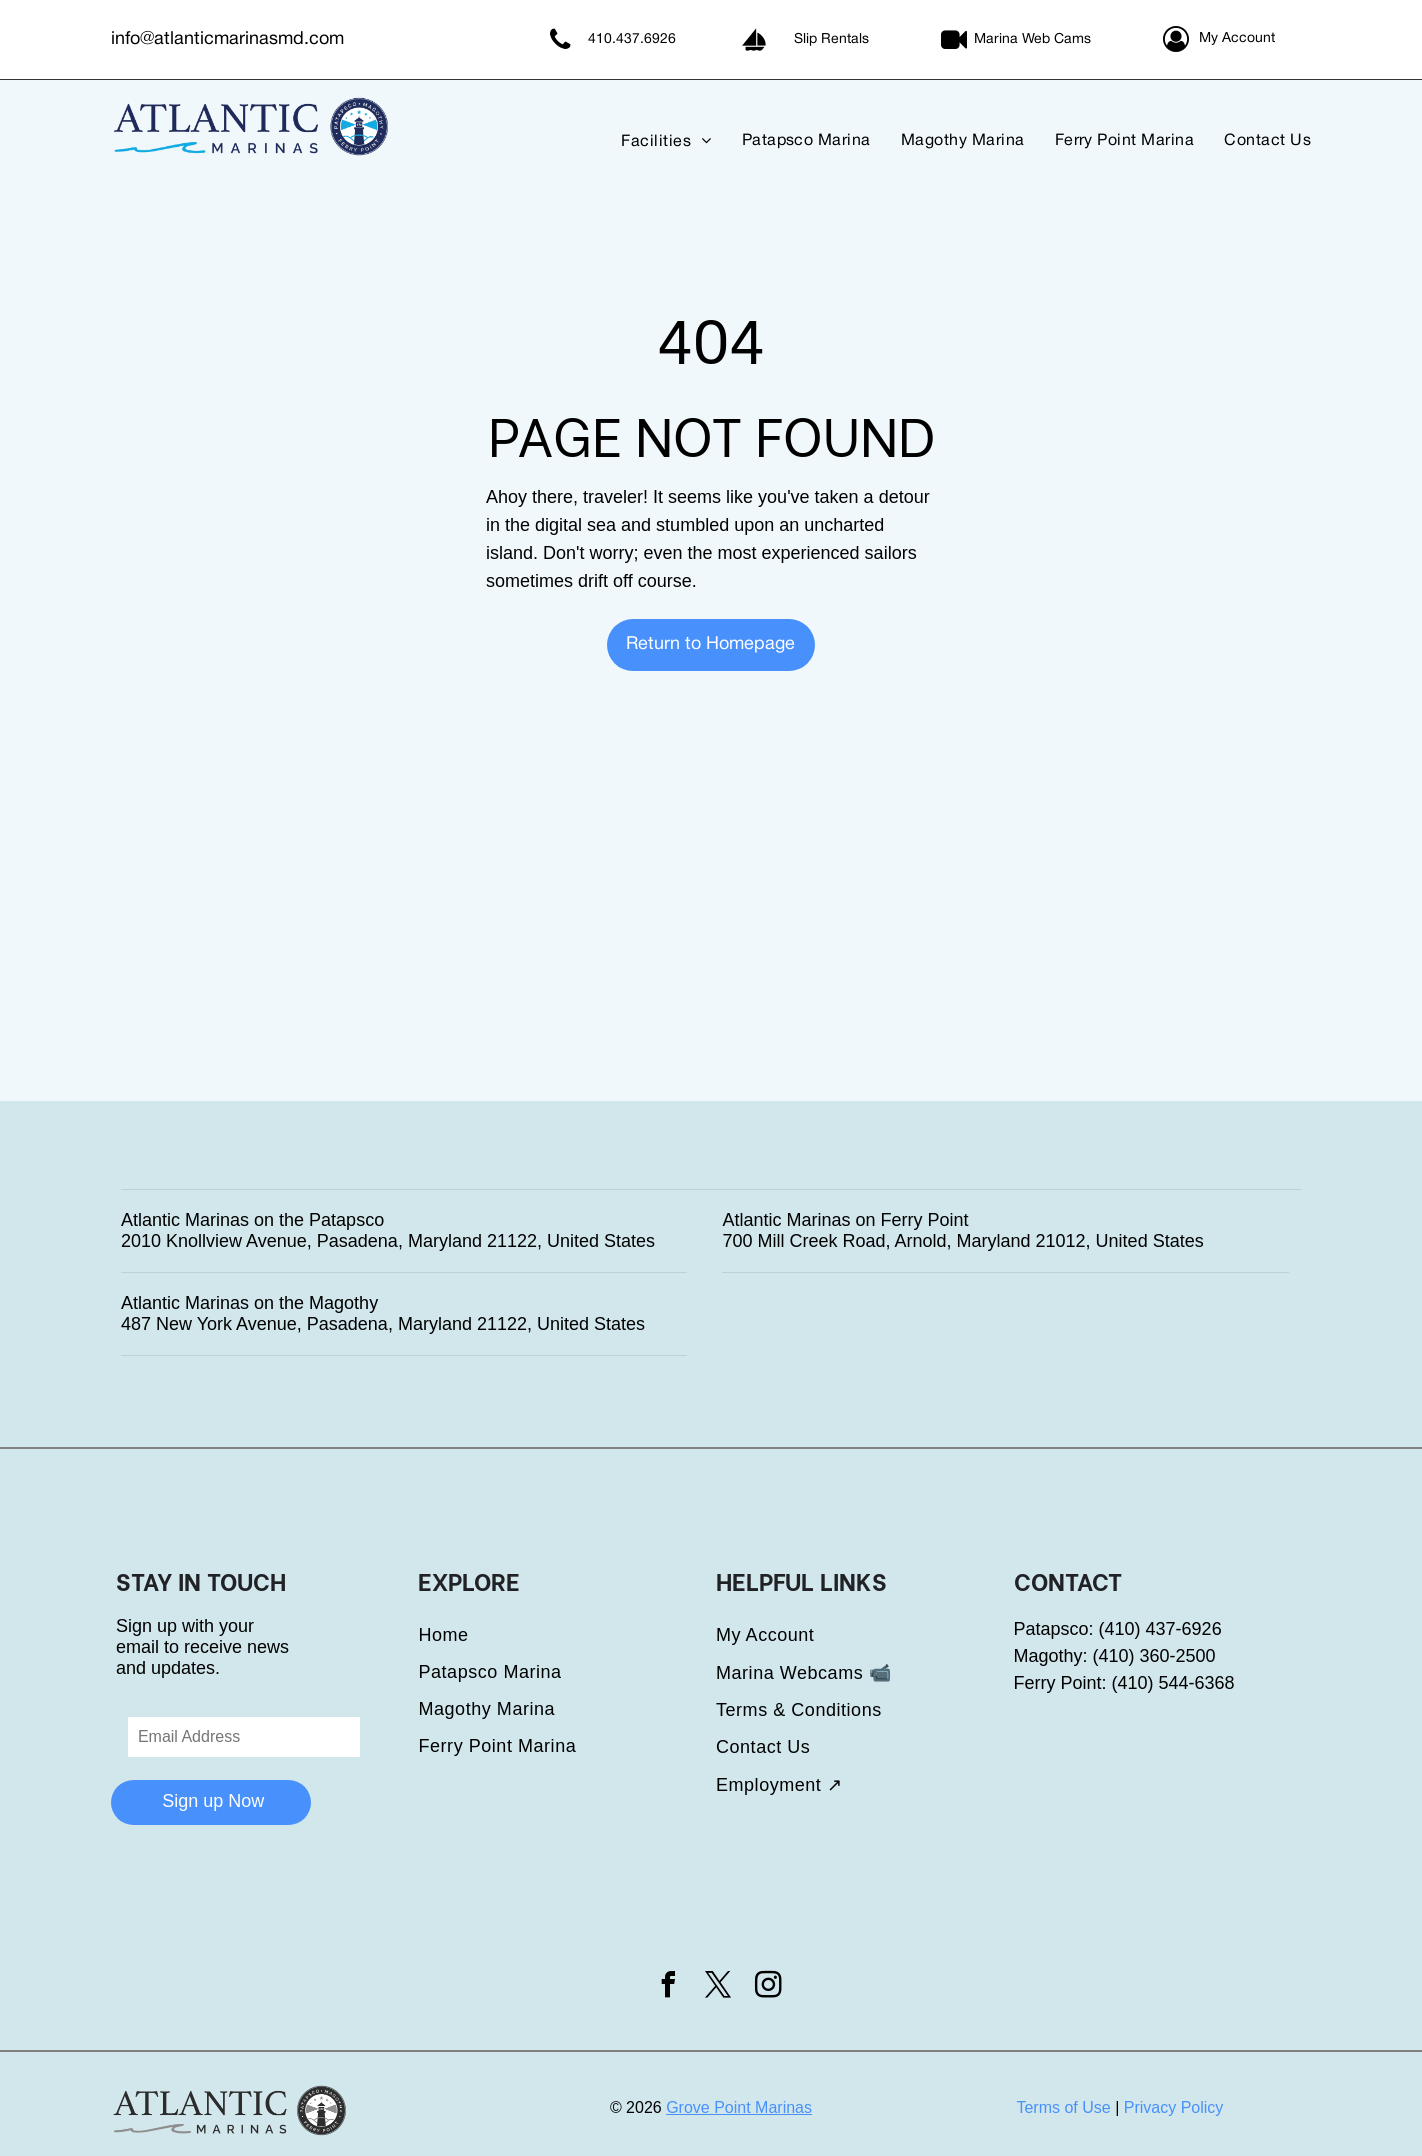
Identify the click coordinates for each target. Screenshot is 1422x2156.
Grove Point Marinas (739, 2107)
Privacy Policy (1174, 2107)
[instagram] (769, 1987)
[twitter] (719, 1987)
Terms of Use (1063, 2107)
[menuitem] (651, 141)
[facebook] (668, 1987)
